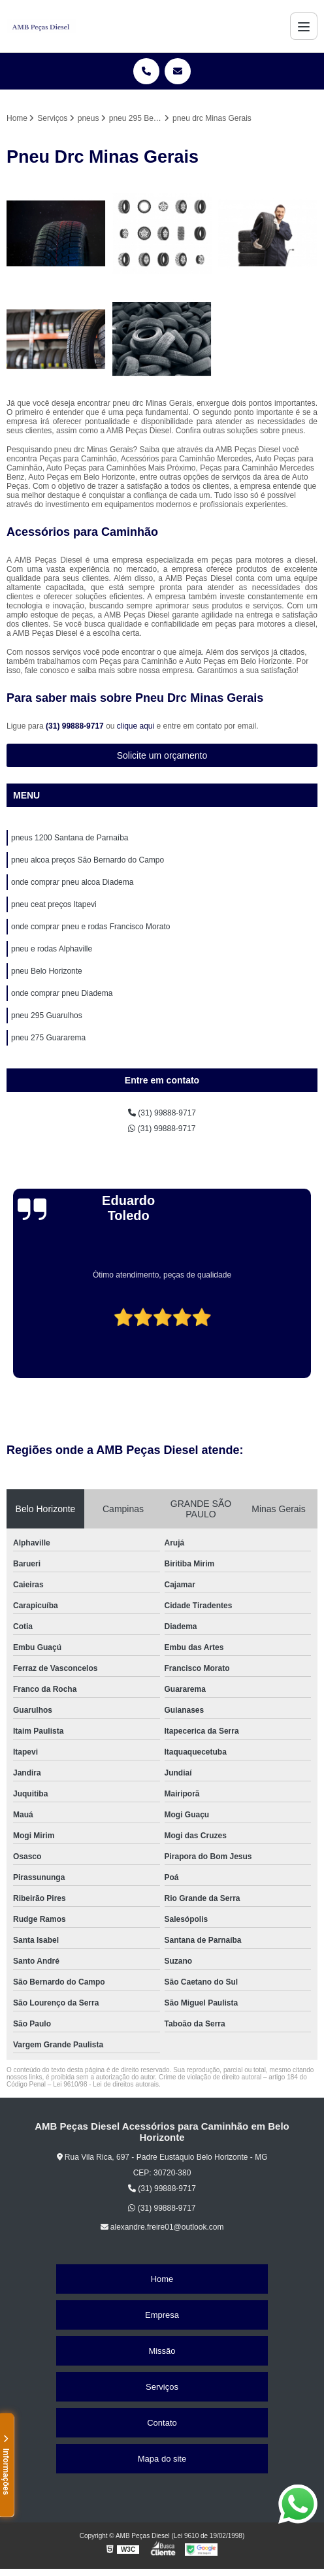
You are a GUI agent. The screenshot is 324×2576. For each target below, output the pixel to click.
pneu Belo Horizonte (46, 971)
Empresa (162, 2315)
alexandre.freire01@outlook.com (162, 2227)
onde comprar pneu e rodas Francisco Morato (90, 926)
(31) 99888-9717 (76, 726)
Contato (162, 2423)
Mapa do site (162, 2459)
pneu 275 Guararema (48, 1037)
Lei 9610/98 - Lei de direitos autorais (106, 2084)
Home (162, 2279)
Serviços (162, 2387)
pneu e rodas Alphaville (51, 948)
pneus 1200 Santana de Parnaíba (69, 837)
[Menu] (304, 26)
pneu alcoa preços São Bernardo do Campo (87, 860)
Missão (161, 2351)
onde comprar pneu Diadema (61, 993)
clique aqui (135, 726)
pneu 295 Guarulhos (46, 1015)
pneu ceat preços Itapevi (54, 904)
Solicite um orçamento (162, 755)
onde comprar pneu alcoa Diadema (72, 882)
